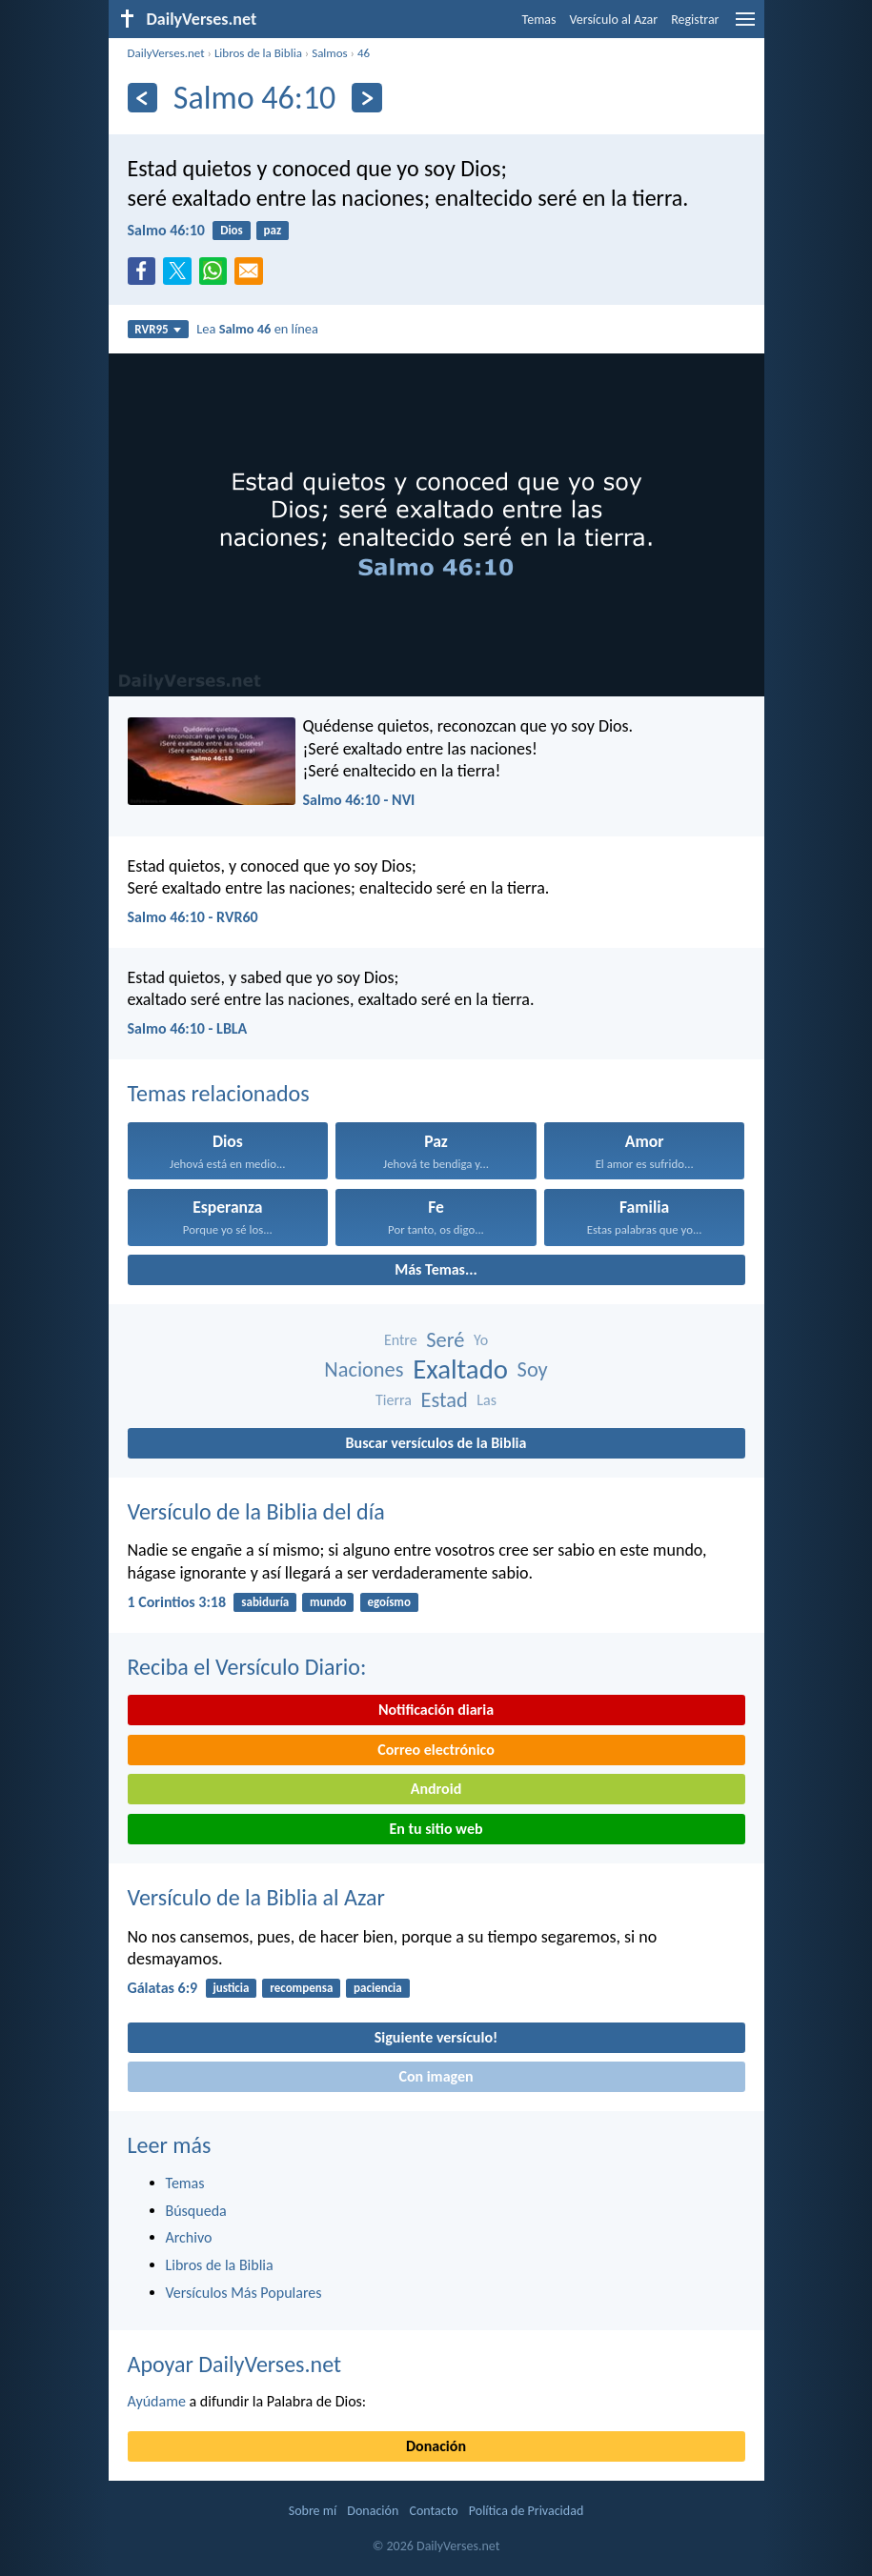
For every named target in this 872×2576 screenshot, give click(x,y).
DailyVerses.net (166, 53)
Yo (481, 1340)
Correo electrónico (436, 1750)
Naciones (363, 1369)
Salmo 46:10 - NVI (359, 800)
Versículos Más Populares (244, 2293)
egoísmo (389, 1602)
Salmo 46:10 (166, 230)
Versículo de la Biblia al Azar (256, 1897)
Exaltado (460, 1369)
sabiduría (265, 1602)
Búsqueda (196, 2211)
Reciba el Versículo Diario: (247, 1666)
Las (487, 1400)
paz (273, 230)
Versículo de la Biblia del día (256, 1511)
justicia (231, 1988)
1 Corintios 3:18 (177, 1602)
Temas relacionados (219, 1093)
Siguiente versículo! (436, 2037)
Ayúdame (157, 2401)
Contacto (433, 2511)
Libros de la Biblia (258, 53)
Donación (436, 2446)
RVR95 (157, 329)
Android (436, 1789)
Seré (445, 1340)
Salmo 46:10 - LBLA (188, 1028)
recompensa (301, 1988)
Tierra (393, 1400)
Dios (231, 230)
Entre (400, 1340)
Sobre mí (312, 2511)
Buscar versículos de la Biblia (436, 1443)
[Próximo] (366, 97)
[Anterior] (142, 97)
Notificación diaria (436, 1710)
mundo (328, 1602)
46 (363, 53)
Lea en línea (257, 328)
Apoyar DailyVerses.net (235, 2364)
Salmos (330, 53)
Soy (532, 1369)
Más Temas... (436, 1269)
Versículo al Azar (614, 19)
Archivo (189, 2237)
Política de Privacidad (526, 2511)
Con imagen (435, 2076)
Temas (539, 19)
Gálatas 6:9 (163, 1988)
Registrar (695, 19)
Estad (444, 1400)
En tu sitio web (435, 1829)
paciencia (378, 1988)
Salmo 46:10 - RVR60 (193, 917)
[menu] (745, 26)
